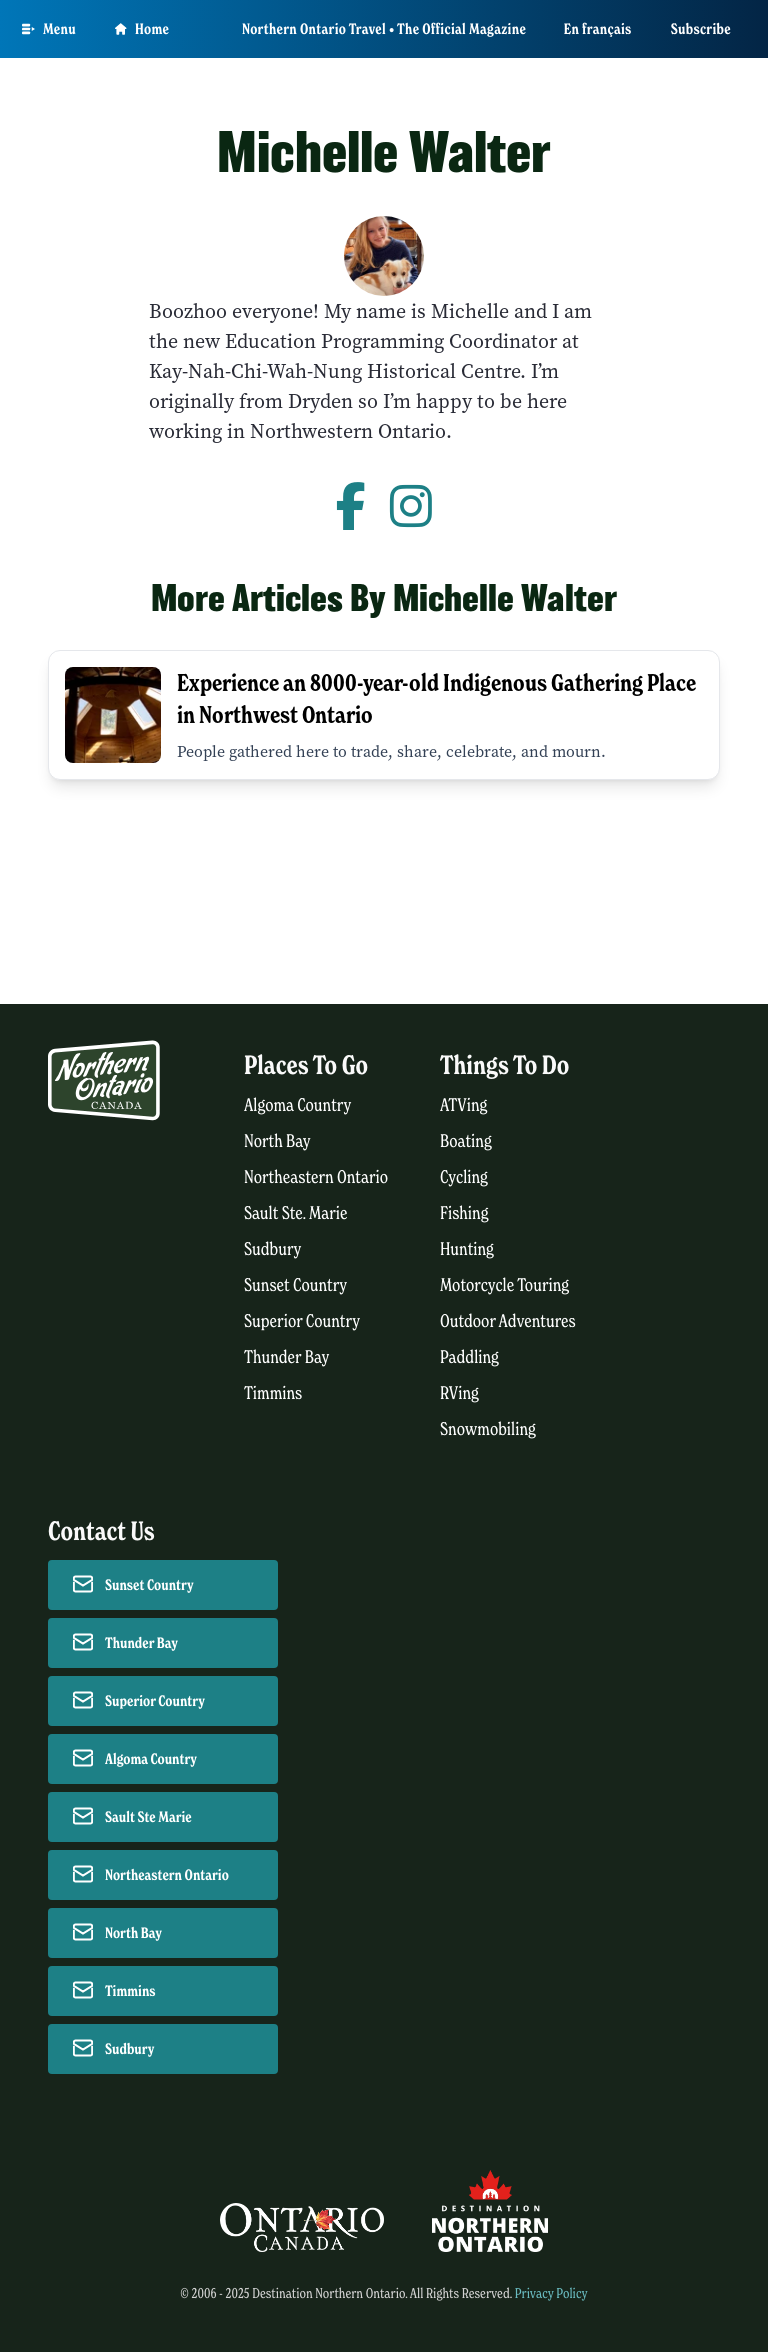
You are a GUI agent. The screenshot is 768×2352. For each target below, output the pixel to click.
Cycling (464, 1177)
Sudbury (273, 1249)
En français (598, 29)
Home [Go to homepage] (142, 29)
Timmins (273, 1393)
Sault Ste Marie (148, 1817)
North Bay (277, 1141)
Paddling (469, 1357)
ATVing (463, 1105)
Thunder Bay (286, 1357)
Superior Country (302, 1321)
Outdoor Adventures (508, 1321)
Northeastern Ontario (316, 1177)
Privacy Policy (551, 2293)
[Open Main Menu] (49, 29)
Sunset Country (295, 1285)
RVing (459, 1393)
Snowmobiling (488, 1429)
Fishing (464, 1213)
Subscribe (701, 29)
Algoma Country (297, 1105)
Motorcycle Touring (504, 1285)
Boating (466, 1141)
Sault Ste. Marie (296, 1213)
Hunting (467, 1249)
